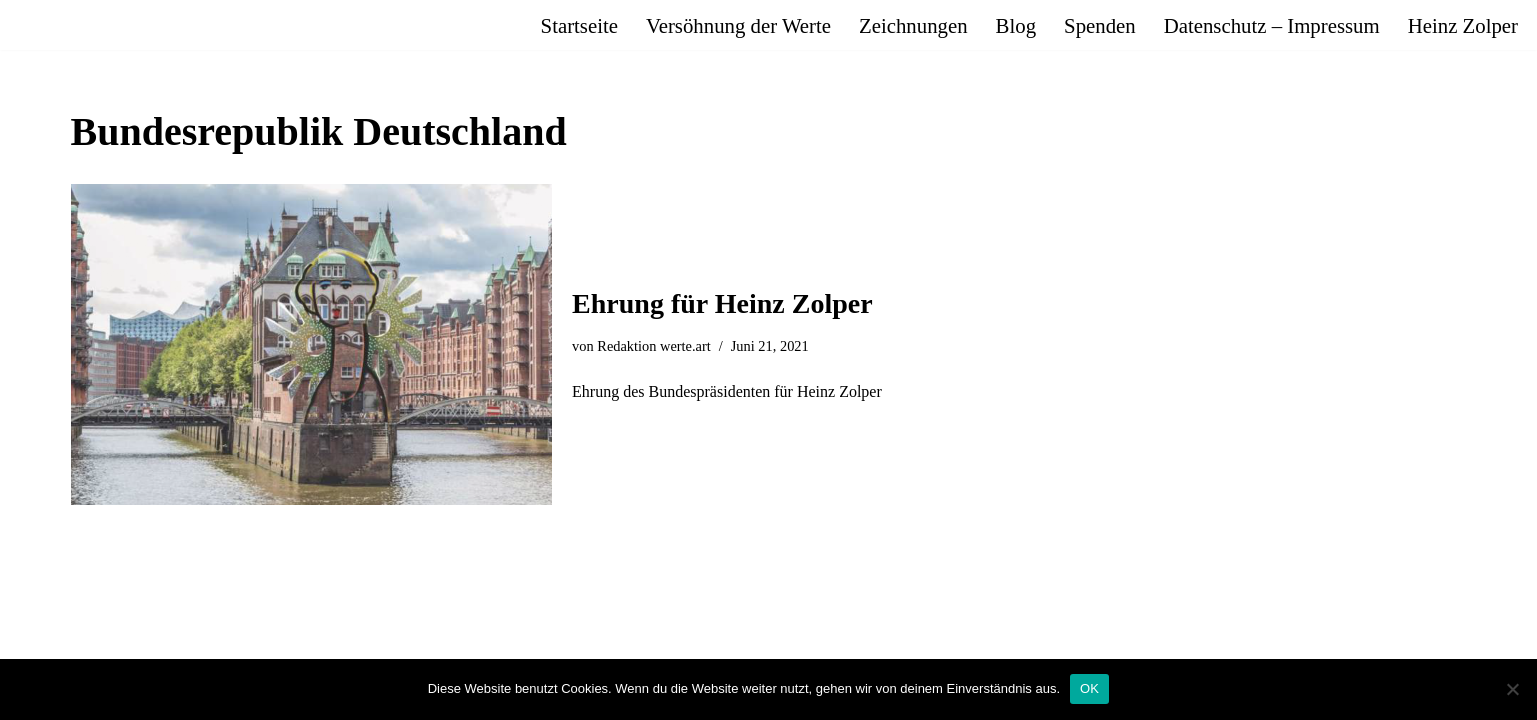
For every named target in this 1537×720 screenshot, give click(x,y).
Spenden (1100, 25)
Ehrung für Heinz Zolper (722, 303)
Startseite (579, 25)
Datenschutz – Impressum (1272, 25)
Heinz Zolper (1463, 25)
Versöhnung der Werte (738, 25)
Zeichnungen (913, 25)
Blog (1016, 25)
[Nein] (1512, 689)
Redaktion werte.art (653, 346)
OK (1089, 688)
